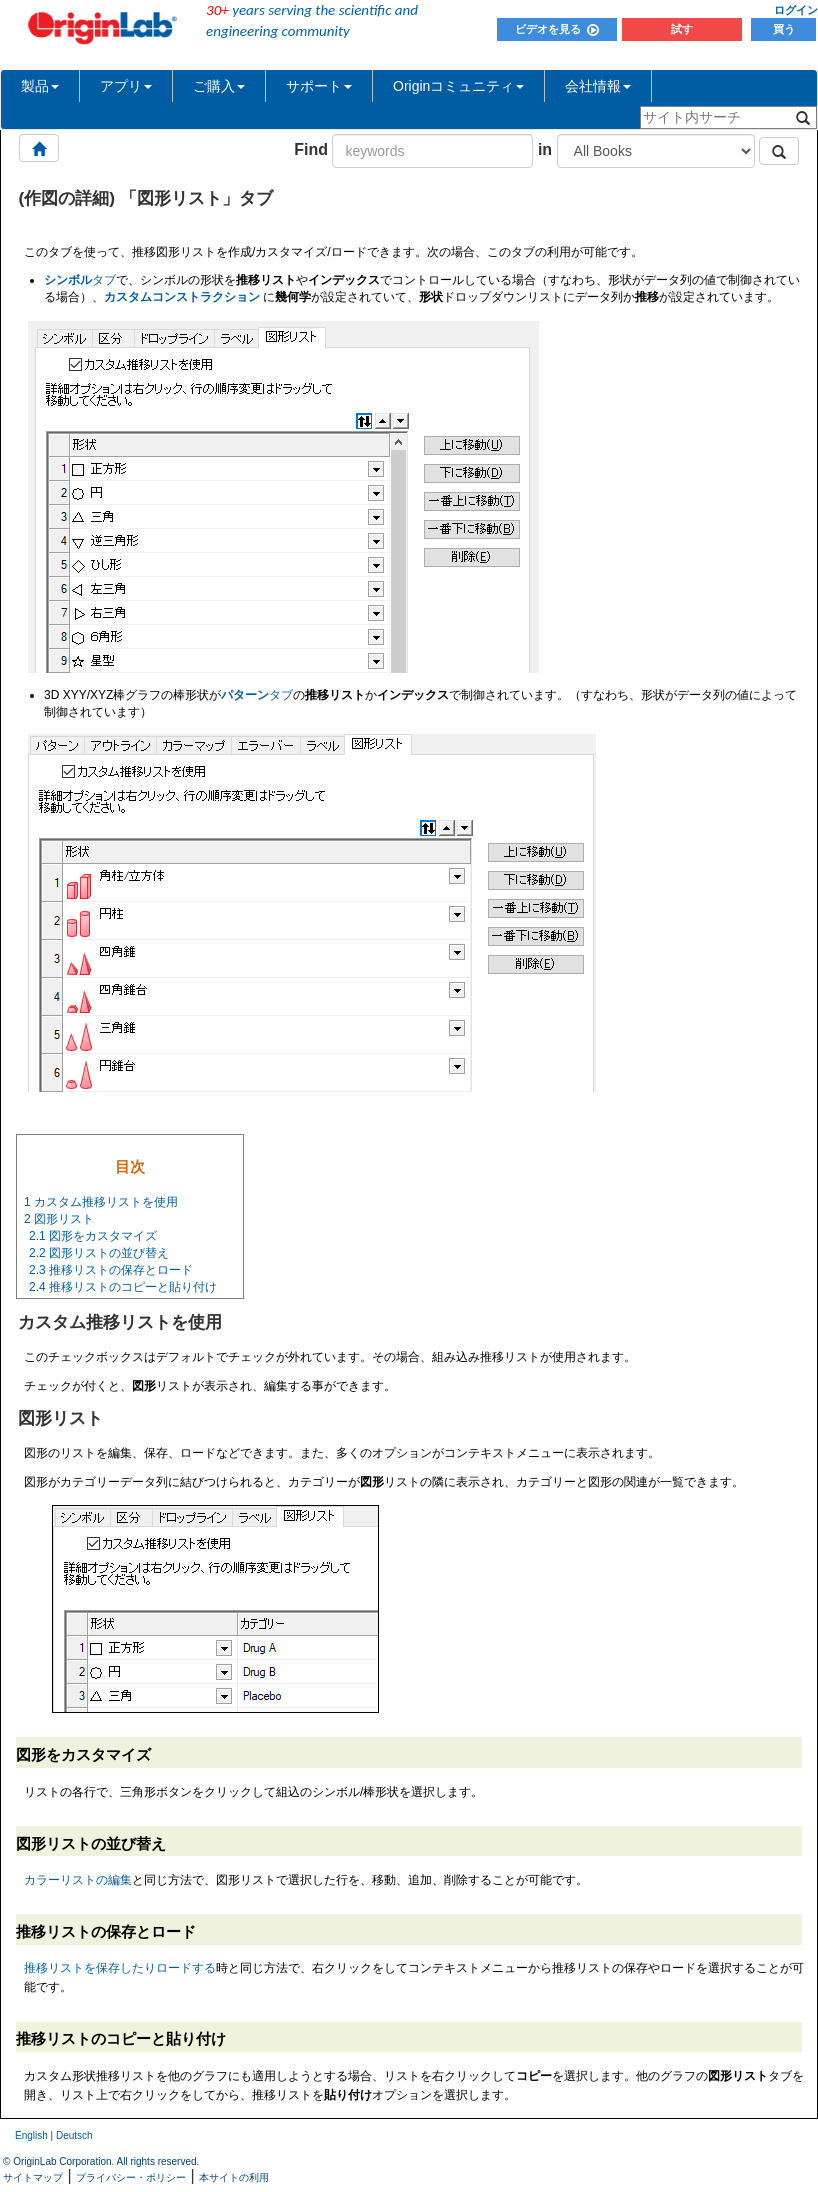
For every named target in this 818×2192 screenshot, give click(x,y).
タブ (80, 280)
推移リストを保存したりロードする (120, 1968)
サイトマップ (33, 2177)
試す (682, 29)
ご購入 (219, 86)
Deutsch (74, 2135)
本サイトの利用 (234, 2177)
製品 (40, 86)
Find (311, 149)
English (31, 2135)
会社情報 (598, 86)
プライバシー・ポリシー (131, 2177)
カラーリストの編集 (78, 1880)
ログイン (796, 10)
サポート (319, 86)
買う (784, 29)
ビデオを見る (557, 29)
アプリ (126, 86)
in (545, 149)
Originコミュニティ (458, 86)
